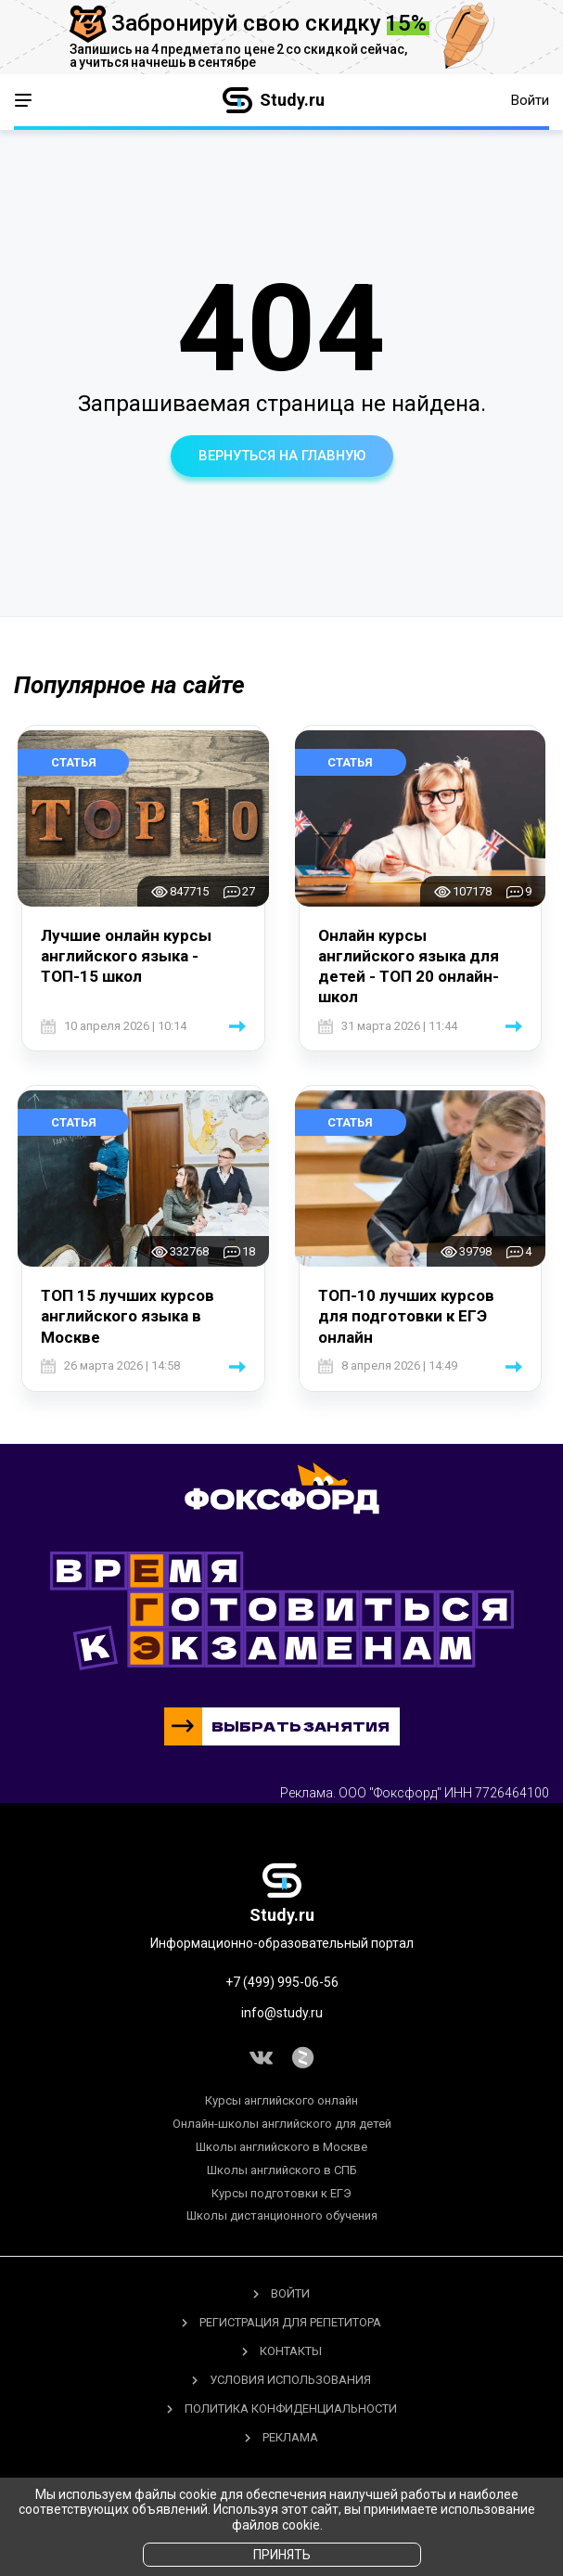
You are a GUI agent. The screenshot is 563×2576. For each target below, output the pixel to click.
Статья (73, 762)
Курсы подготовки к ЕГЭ (281, 2193)
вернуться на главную (282, 455)
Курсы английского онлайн (281, 2101)
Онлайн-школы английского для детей (282, 2124)
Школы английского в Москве (281, 2147)
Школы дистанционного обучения (281, 2216)
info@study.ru (282, 2012)
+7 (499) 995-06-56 (282, 1982)
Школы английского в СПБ (282, 2170)
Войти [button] (530, 100)
